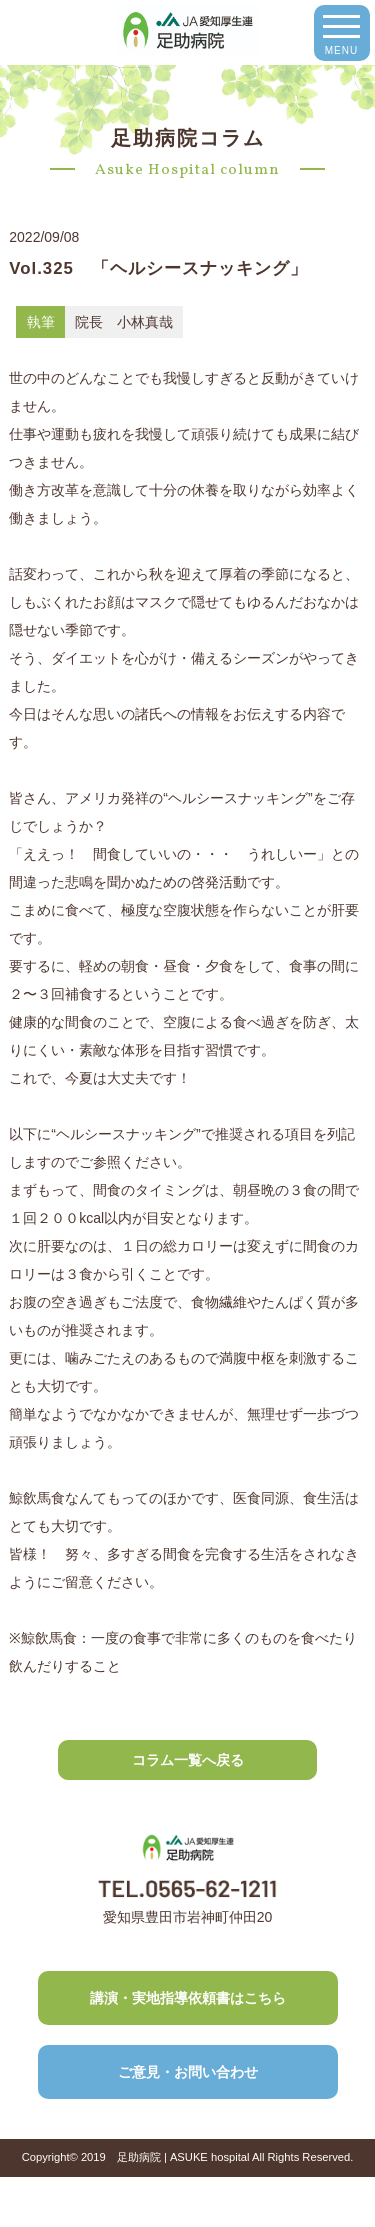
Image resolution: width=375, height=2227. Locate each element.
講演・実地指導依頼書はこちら (188, 1998)
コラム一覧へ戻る (188, 1760)
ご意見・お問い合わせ (188, 2072)
